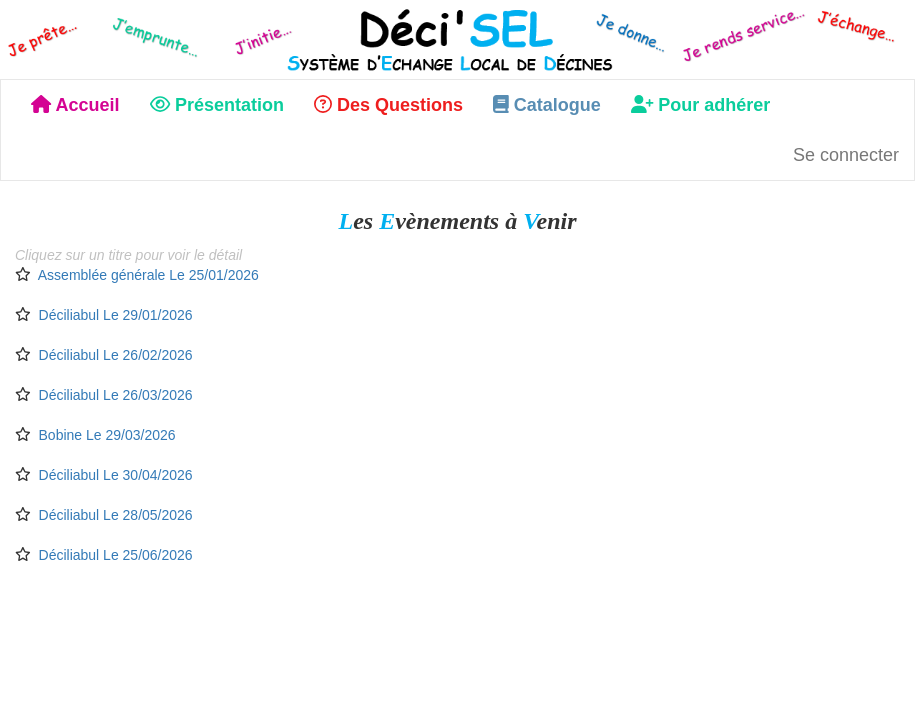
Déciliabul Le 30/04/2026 (116, 475)
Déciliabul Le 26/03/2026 (116, 395)
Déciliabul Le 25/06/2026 (116, 555)
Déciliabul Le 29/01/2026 (116, 315)
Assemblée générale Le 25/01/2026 (148, 275)
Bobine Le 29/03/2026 (107, 435)
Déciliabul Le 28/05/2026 (116, 515)
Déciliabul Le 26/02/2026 (116, 355)
